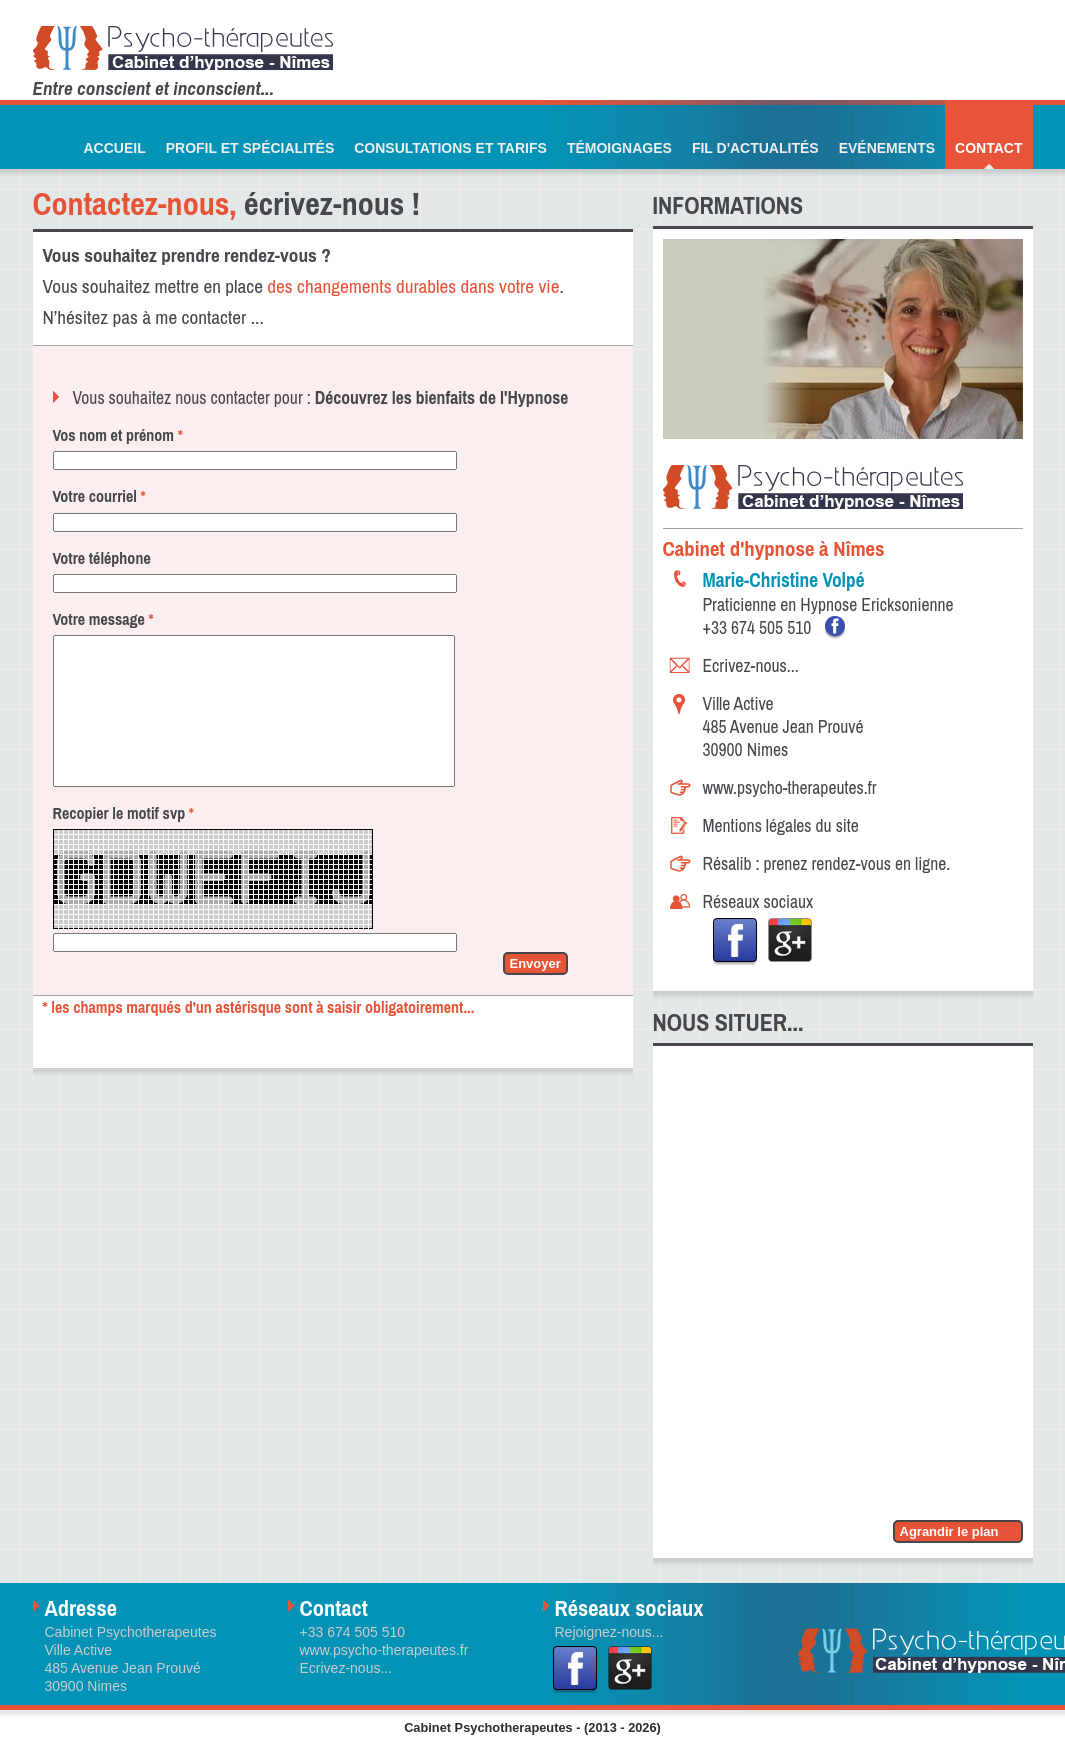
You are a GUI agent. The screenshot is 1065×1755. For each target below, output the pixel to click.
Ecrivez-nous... (751, 665)
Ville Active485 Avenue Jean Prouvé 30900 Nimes (783, 726)
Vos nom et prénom (118, 435)
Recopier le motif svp (123, 843)
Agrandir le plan (949, 1531)
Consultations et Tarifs (450, 148)
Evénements (887, 148)
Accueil (114, 148)
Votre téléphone (102, 558)
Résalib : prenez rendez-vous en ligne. (827, 863)
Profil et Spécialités (250, 148)
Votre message (103, 619)
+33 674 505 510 (759, 627)
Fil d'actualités (755, 148)
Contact (988, 148)
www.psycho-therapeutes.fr (790, 787)
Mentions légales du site (781, 825)
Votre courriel (99, 496)
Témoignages (619, 148)
